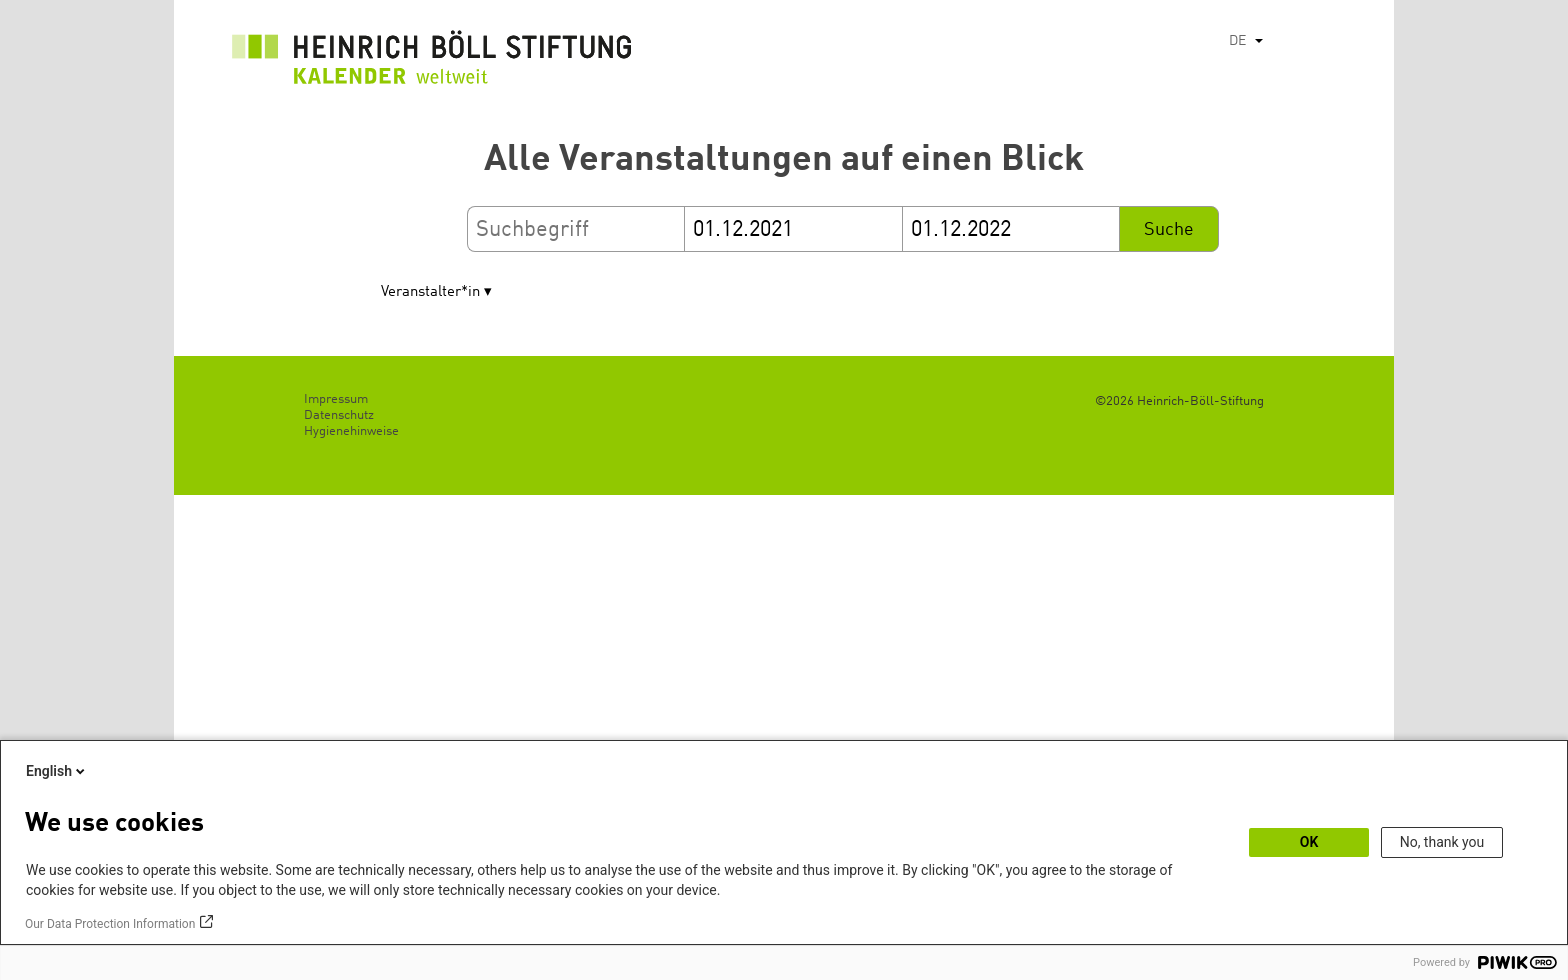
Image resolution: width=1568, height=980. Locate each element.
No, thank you (1442, 842)
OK (1309, 842)
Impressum (336, 399)
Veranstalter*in (430, 292)
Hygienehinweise (351, 431)
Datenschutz (339, 415)
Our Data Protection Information (110, 924)
